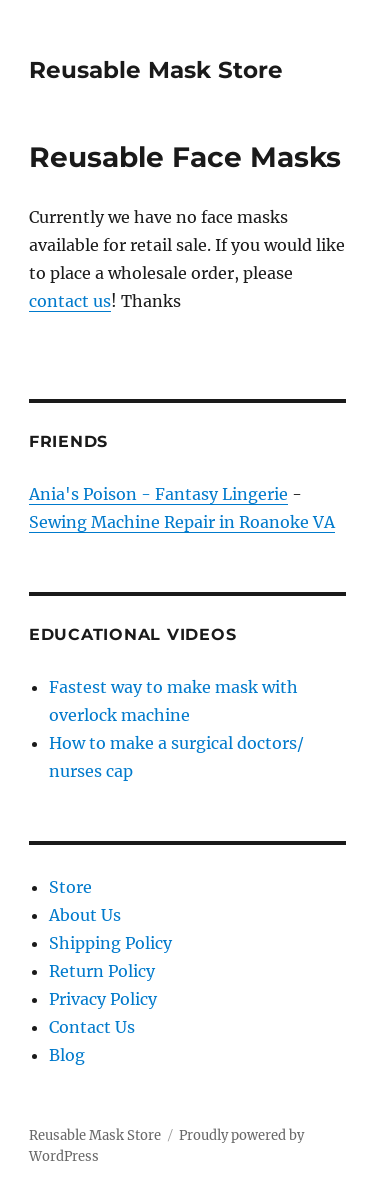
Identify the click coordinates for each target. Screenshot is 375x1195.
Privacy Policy (103, 999)
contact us (70, 301)
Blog (67, 1055)
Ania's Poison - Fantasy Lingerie (158, 494)
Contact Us (92, 1027)
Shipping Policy (110, 943)
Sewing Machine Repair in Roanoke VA (182, 522)
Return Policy (102, 971)
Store (70, 887)
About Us (85, 915)
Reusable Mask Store (156, 70)
